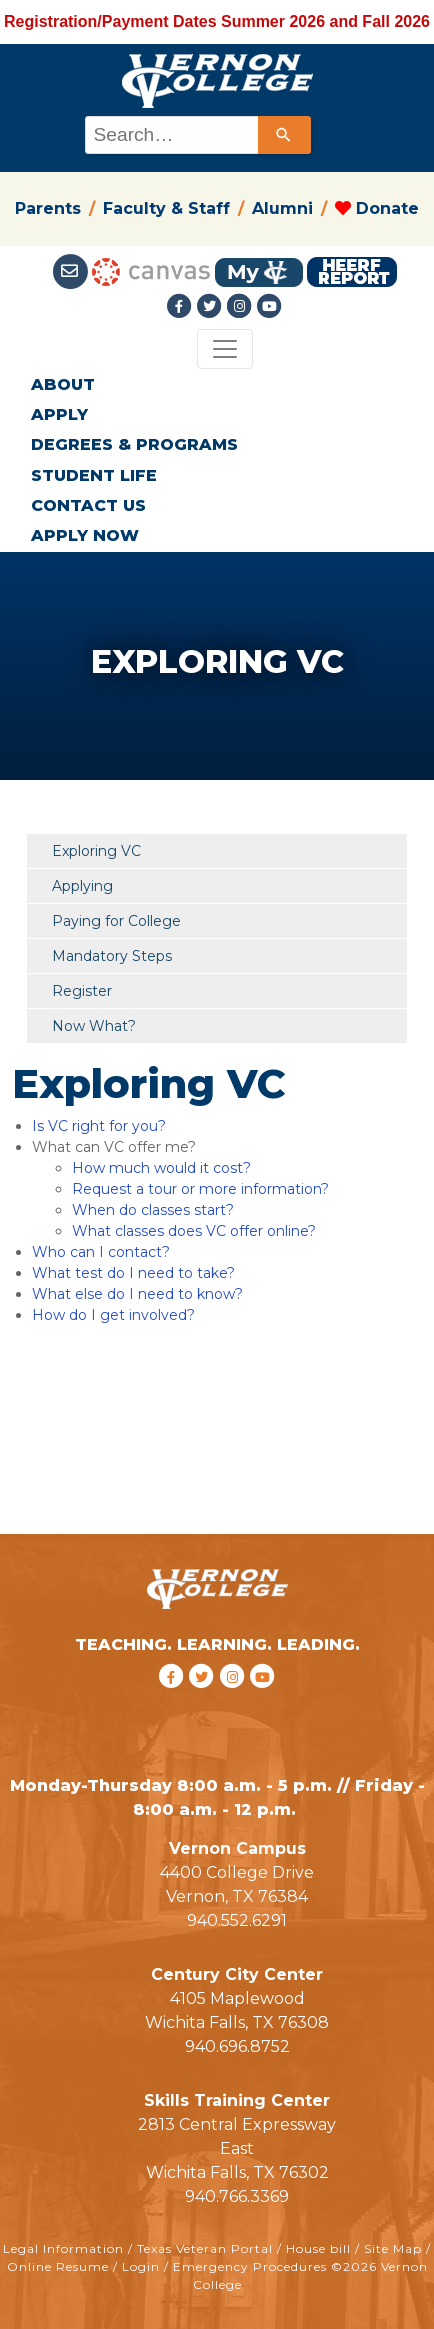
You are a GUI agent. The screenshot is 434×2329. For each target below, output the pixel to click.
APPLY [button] (59, 414)
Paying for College (116, 921)
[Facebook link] (182, 306)
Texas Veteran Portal (205, 2248)
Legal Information (63, 2248)
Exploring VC (96, 851)
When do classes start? (153, 1210)
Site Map (393, 2248)
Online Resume (58, 2266)
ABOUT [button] (63, 384)
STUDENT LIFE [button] (94, 475)
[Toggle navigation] (225, 349)
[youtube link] (270, 306)
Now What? (94, 1026)
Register (82, 991)
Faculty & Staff (166, 208)
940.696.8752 (237, 2046)
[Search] (284, 135)
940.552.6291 (237, 1920)
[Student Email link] (72, 271)
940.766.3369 (237, 2196)
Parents (48, 208)
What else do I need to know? (137, 1294)
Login (141, 2266)
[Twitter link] (212, 306)
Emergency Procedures (250, 2266)
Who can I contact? (101, 1252)
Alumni (282, 208)
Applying (82, 886)
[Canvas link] (151, 271)
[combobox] (196, 135)
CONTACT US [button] (88, 505)
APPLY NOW (85, 535)
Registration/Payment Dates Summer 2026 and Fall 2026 (217, 21)
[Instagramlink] (242, 306)
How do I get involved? (113, 1315)
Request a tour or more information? (200, 1189)
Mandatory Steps (112, 956)
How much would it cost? (161, 1168)
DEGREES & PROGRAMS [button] (134, 444)
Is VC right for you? (99, 1126)
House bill (318, 2248)
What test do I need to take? (133, 1273)
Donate (377, 208)
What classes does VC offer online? (194, 1231)
